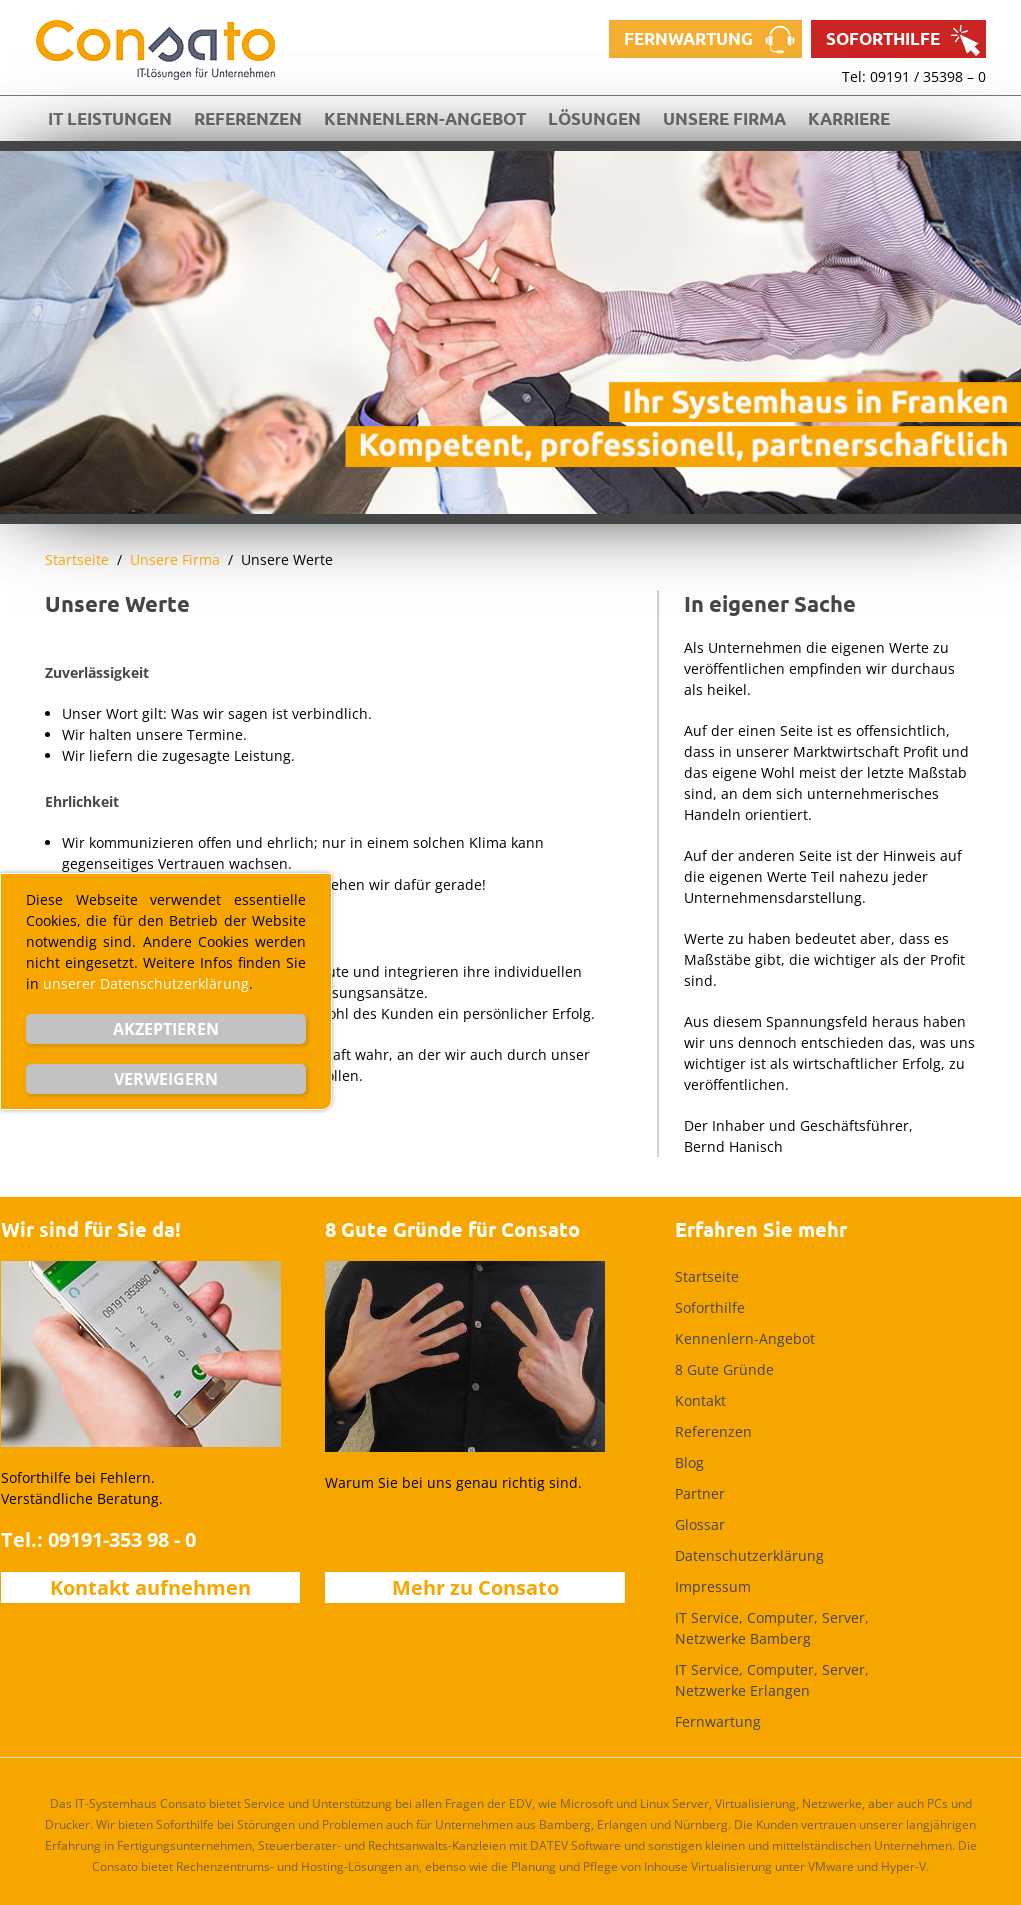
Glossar (700, 1524)
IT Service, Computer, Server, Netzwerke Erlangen (772, 1680)
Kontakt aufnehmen (150, 1587)
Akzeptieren (166, 1029)
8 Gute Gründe (724, 1369)
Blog (689, 1462)
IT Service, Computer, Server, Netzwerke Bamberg (772, 1628)
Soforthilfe (883, 38)
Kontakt (700, 1400)
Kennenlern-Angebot (425, 118)
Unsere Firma (724, 118)
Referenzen (248, 118)
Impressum (713, 1586)
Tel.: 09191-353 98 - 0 (98, 1539)
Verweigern (166, 1079)
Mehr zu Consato (475, 1587)
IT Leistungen (110, 118)
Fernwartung (688, 38)
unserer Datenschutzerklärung (146, 983)
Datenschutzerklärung (749, 1555)
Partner (700, 1493)
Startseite (77, 559)
